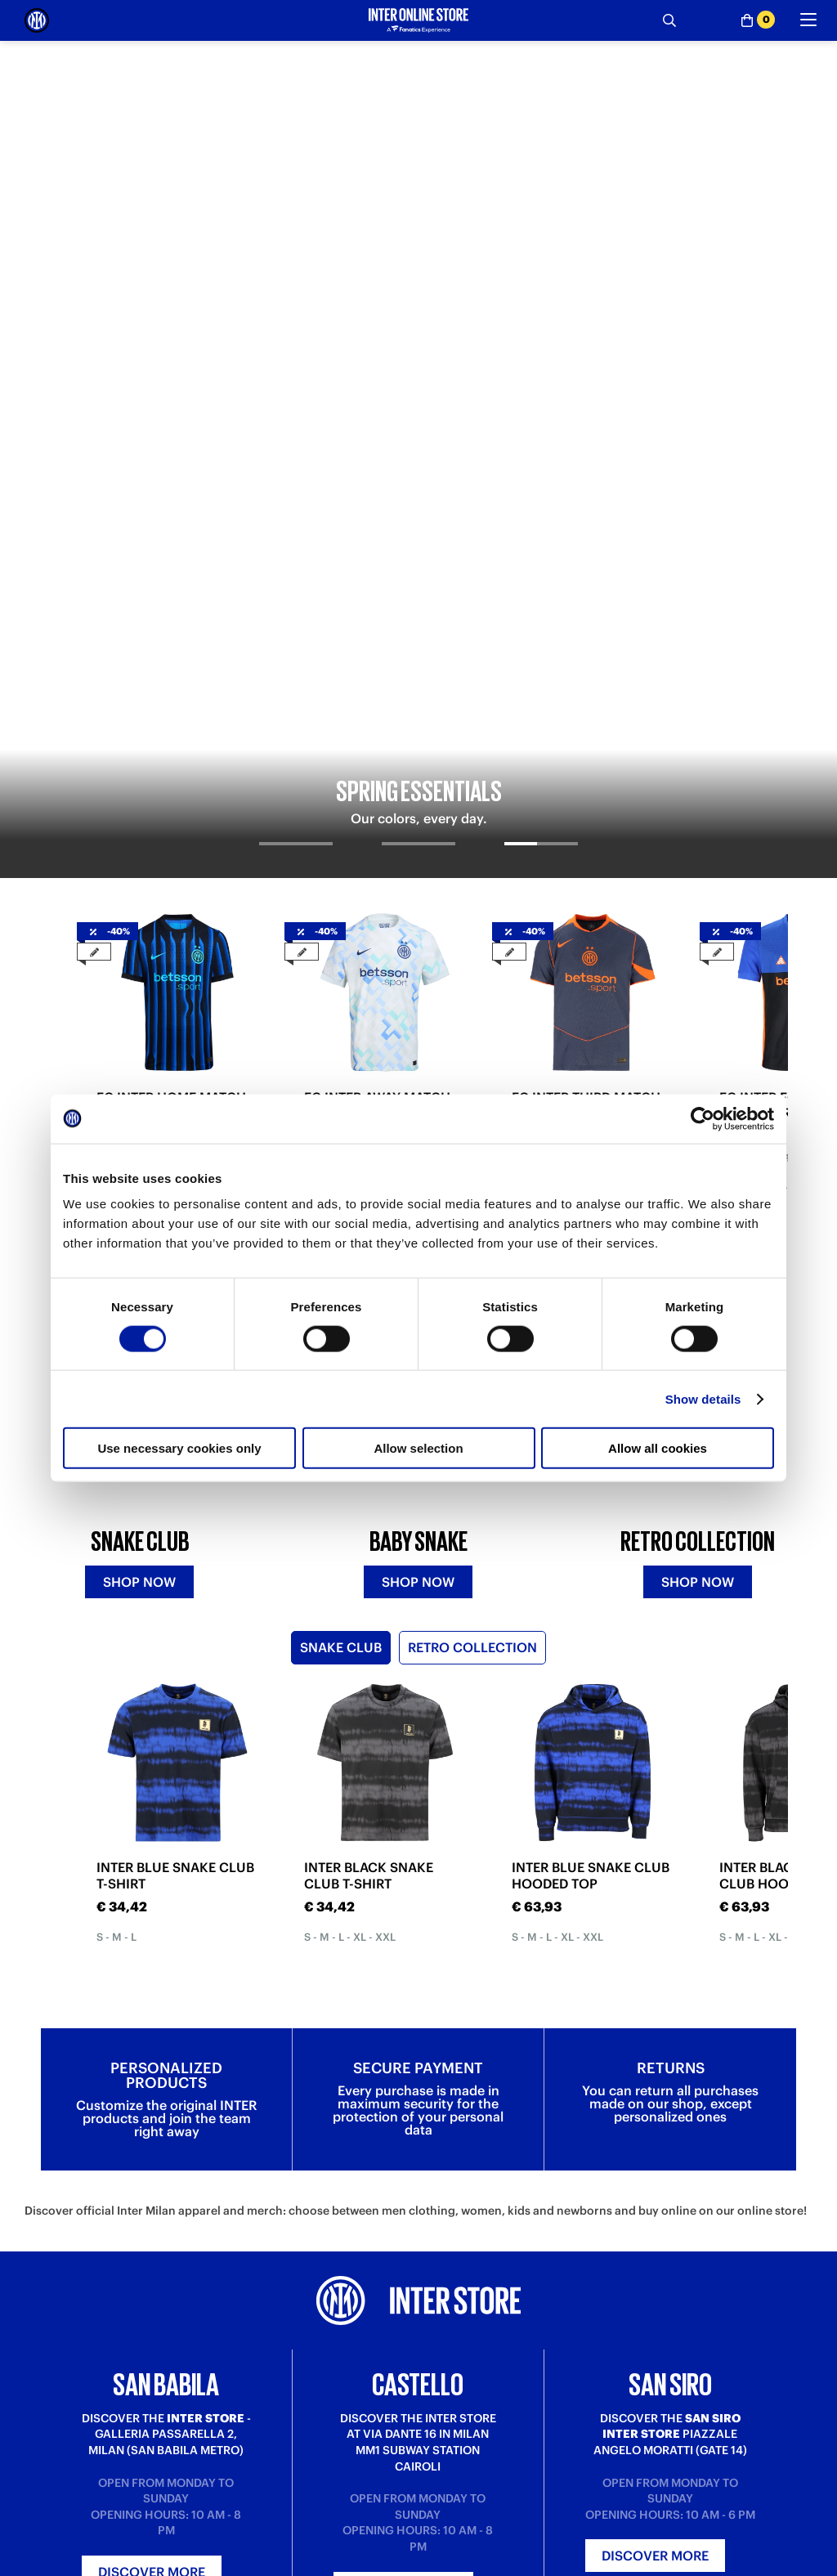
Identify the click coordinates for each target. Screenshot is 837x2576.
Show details (703, 1398)
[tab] (296, 361)
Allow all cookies (657, 1448)
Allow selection (418, 1448)
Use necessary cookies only (179, 1448)
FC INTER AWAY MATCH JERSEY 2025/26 (377, 609)
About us (440, 2565)
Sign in (418, 2340)
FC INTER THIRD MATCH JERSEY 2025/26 (586, 609)
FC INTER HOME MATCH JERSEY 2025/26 (171, 609)
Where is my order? (273, 2565)
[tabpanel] (418, 211)
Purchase (48, 2565)
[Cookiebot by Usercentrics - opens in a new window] (702, 1118)
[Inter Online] (36, 20)
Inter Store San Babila (670, 2565)
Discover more (151, 2137)
